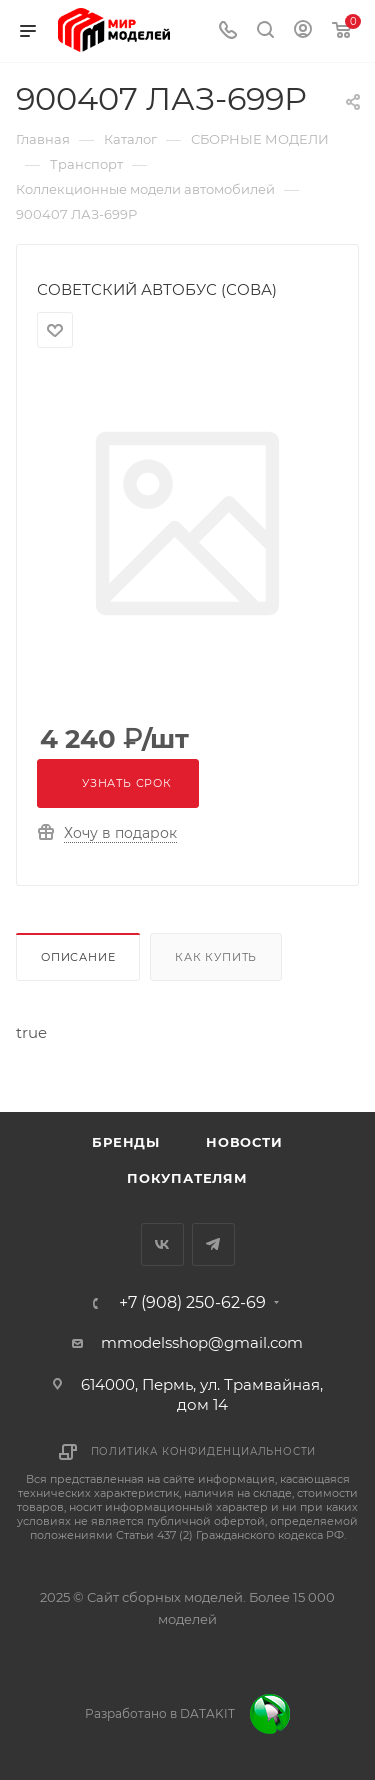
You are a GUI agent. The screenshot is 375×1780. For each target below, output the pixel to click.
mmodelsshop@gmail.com (202, 1342)
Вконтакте (162, 1244)
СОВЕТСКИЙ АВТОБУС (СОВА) (157, 289)
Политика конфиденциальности (204, 1451)
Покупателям (187, 1178)
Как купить (216, 957)
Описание (78, 957)
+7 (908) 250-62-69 (192, 1303)
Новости (244, 1142)
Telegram (213, 1244)
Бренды (126, 1142)
